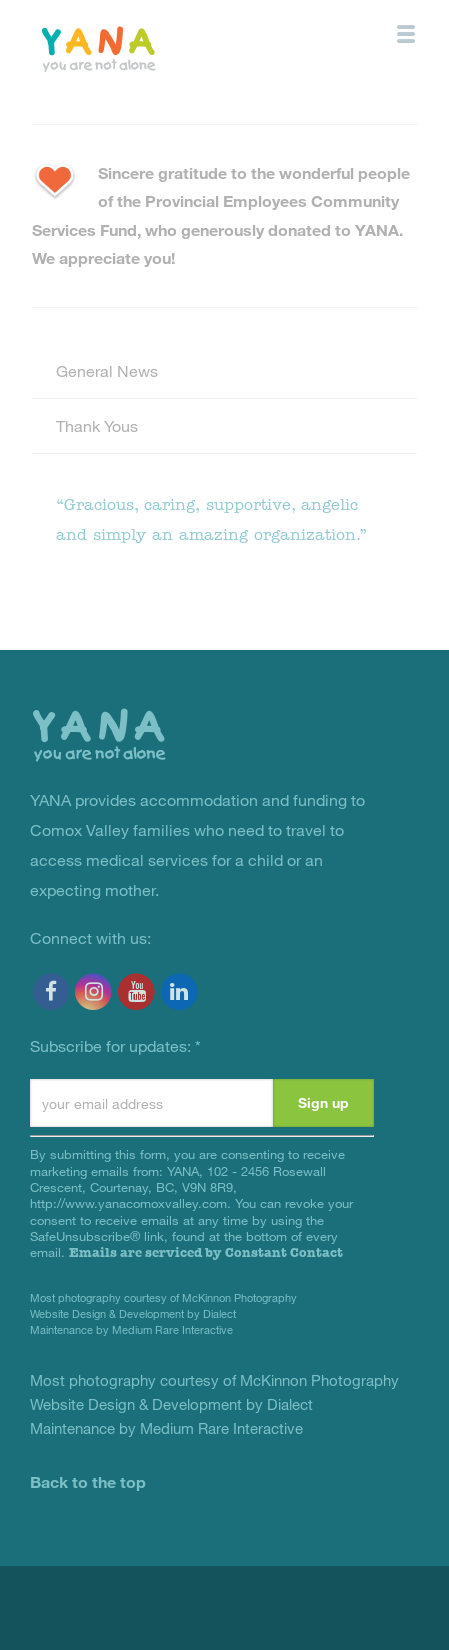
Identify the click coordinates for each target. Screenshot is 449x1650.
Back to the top (88, 1481)
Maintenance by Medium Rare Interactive (131, 1329)
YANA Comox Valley (143, 47)
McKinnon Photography (239, 1297)
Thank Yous (97, 425)
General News (107, 370)
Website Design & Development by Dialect (133, 1313)
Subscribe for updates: (115, 1045)
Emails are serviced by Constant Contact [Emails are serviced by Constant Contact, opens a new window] (206, 1252)
